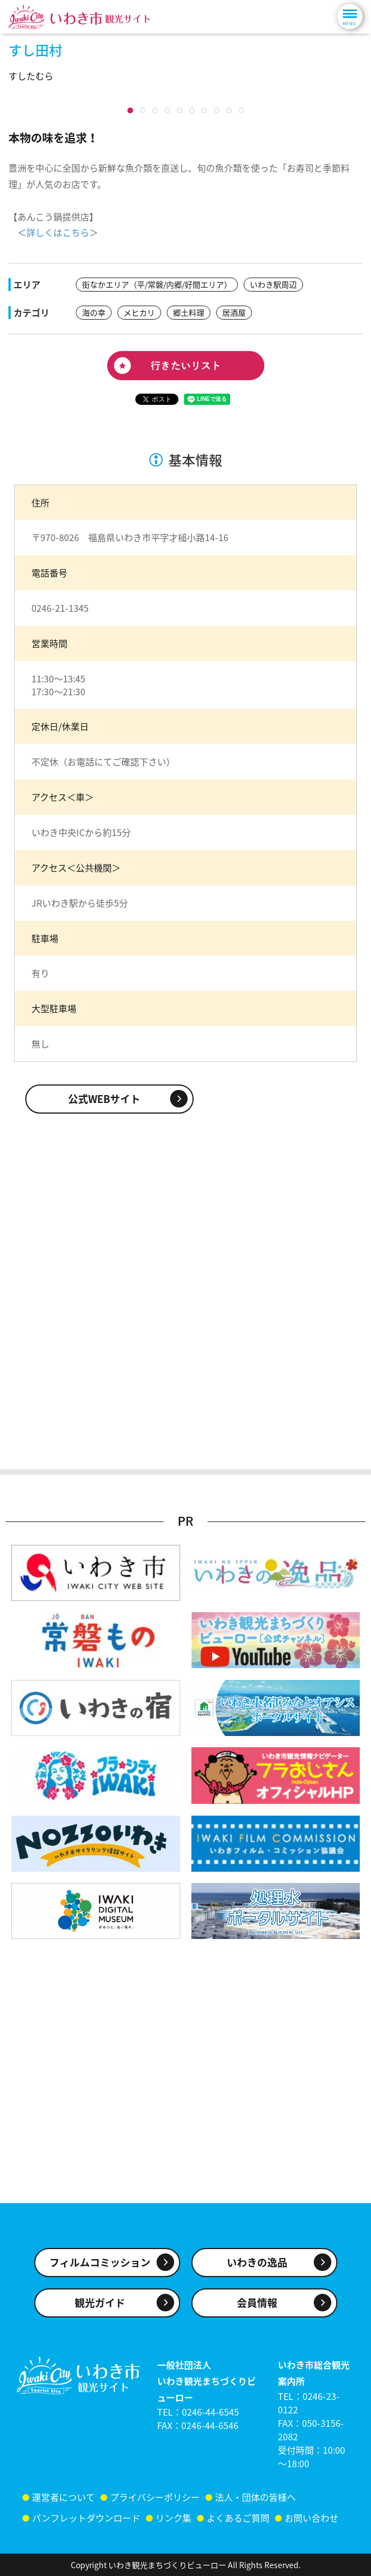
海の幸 (94, 548)
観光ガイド (100, 2313)
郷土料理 (188, 548)
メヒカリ (139, 548)
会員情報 (257, 2313)
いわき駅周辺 (273, 520)
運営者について (63, 2508)
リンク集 (173, 2529)
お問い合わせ (311, 2529)
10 (130, 346)
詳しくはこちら (57, 468)
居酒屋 (234, 548)
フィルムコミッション (99, 2273)
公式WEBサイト (104, 1334)
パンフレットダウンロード (86, 2529)
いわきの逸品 (257, 2273)
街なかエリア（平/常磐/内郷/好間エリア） (157, 520)
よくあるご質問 (238, 2529)
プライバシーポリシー (155, 2508)
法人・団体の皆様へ (255, 2508)
